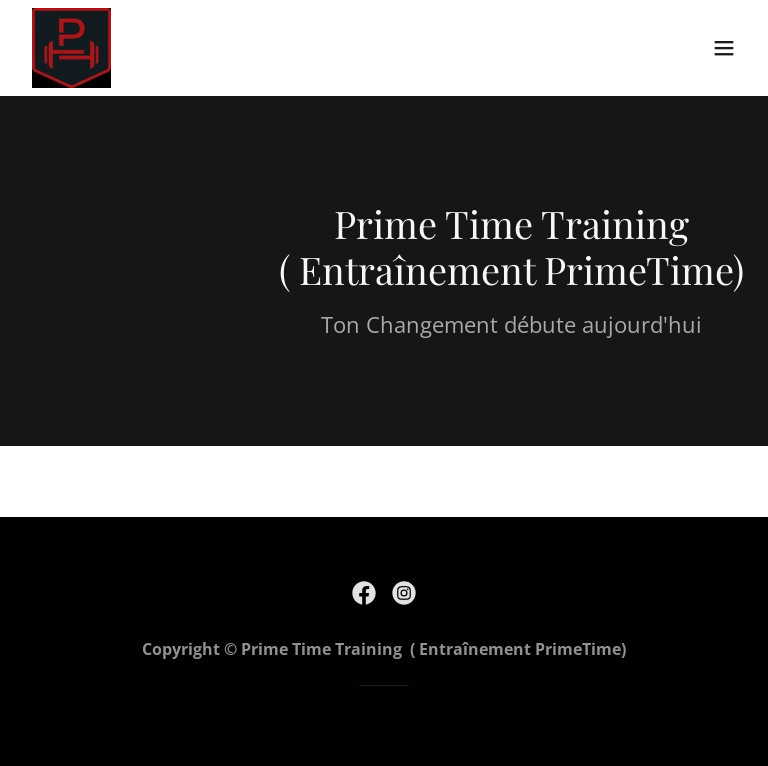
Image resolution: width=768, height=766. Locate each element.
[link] (71, 48)
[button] (724, 48)
